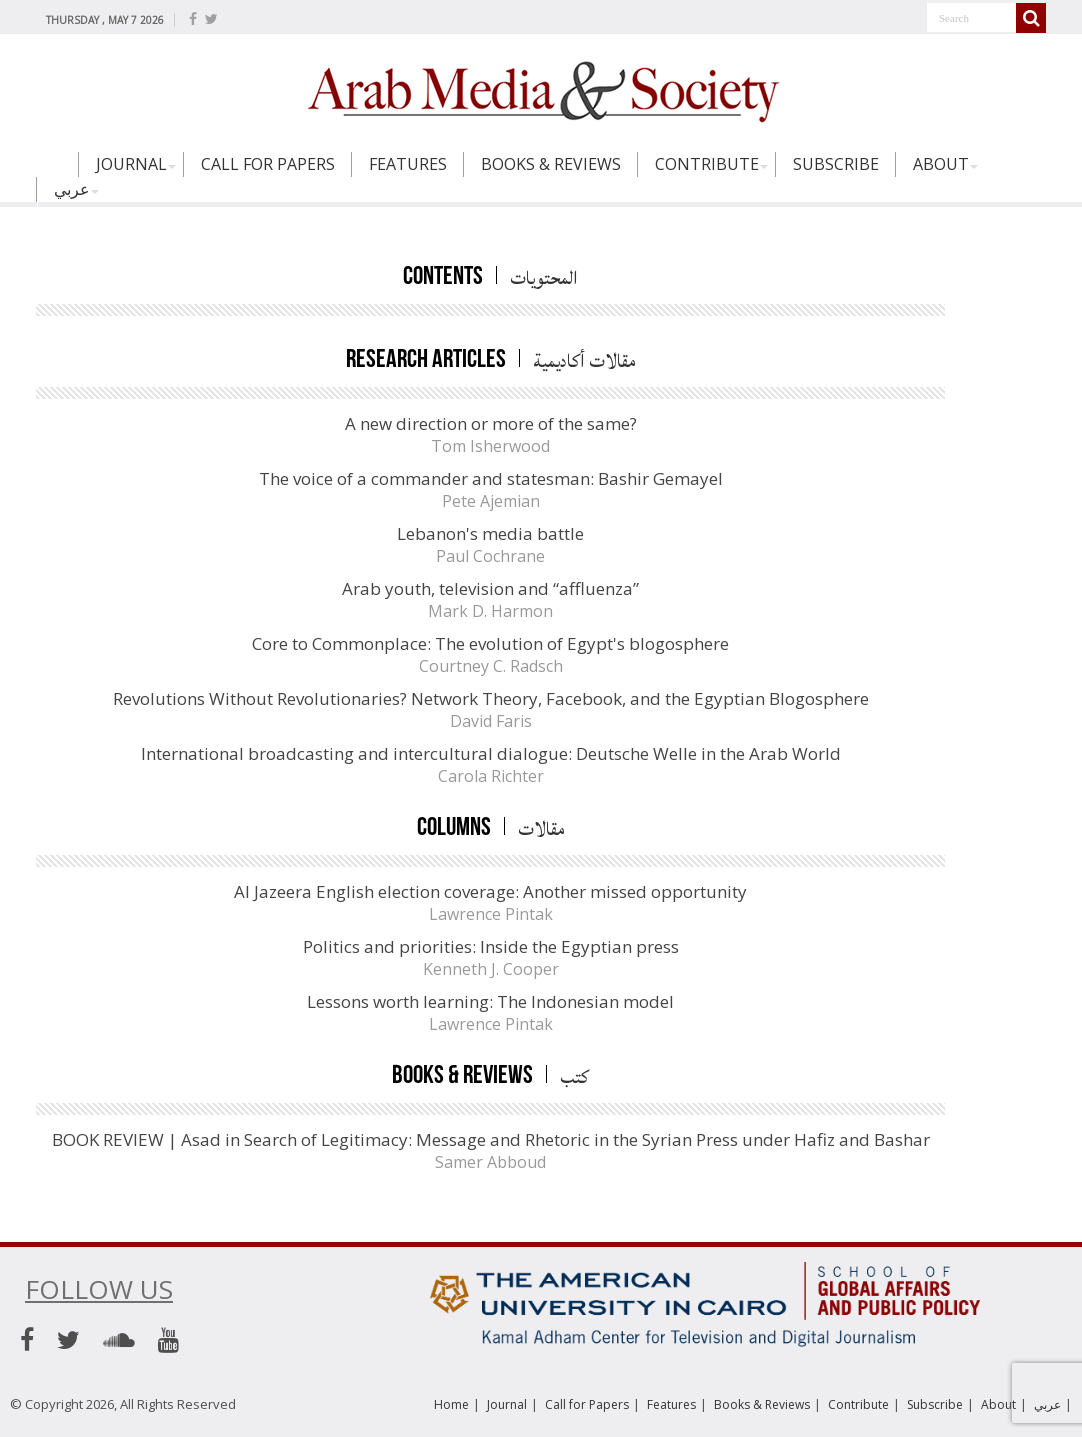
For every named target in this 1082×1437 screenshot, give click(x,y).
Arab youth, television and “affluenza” (490, 588)
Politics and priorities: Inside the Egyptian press (491, 946)
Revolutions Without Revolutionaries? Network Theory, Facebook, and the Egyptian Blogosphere (491, 698)
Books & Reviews (551, 164)
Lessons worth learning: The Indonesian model (490, 1001)
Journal (131, 164)
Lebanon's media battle (490, 533)
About (941, 164)
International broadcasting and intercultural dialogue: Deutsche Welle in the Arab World (491, 753)
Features (408, 164)
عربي (72, 189)
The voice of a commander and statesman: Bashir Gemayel (491, 478)
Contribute (707, 164)
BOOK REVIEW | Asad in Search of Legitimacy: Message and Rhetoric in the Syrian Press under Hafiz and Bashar (491, 1139)
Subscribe (836, 164)
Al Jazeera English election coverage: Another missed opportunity (490, 891)
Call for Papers (268, 164)
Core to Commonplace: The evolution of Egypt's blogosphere (490, 643)
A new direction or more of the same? (491, 423)
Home (57, 173)
